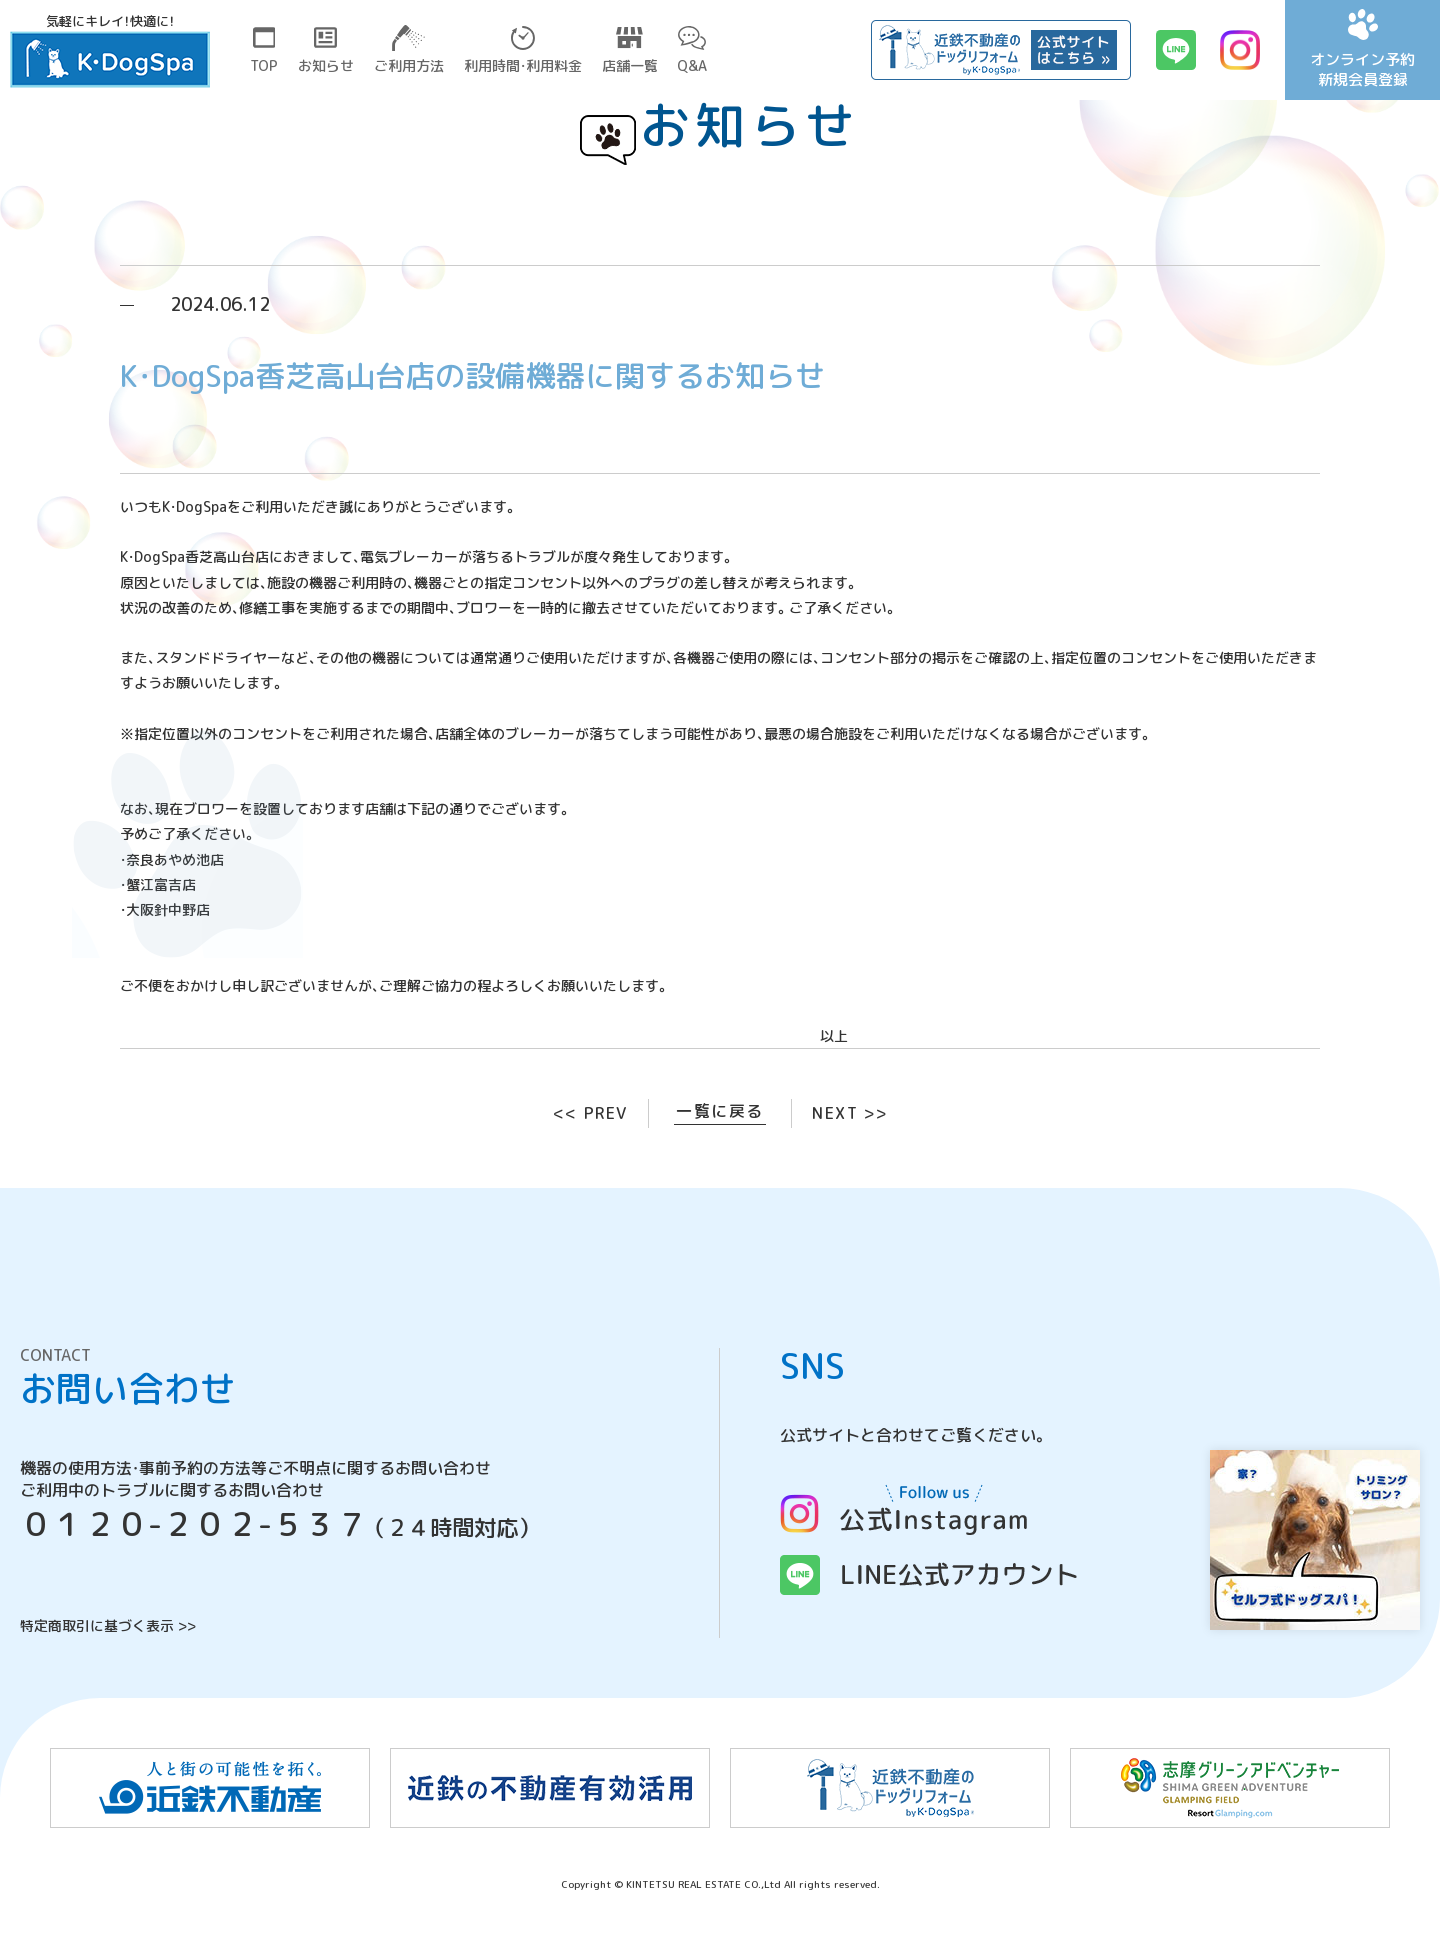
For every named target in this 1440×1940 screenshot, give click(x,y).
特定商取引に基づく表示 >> (108, 1625)
